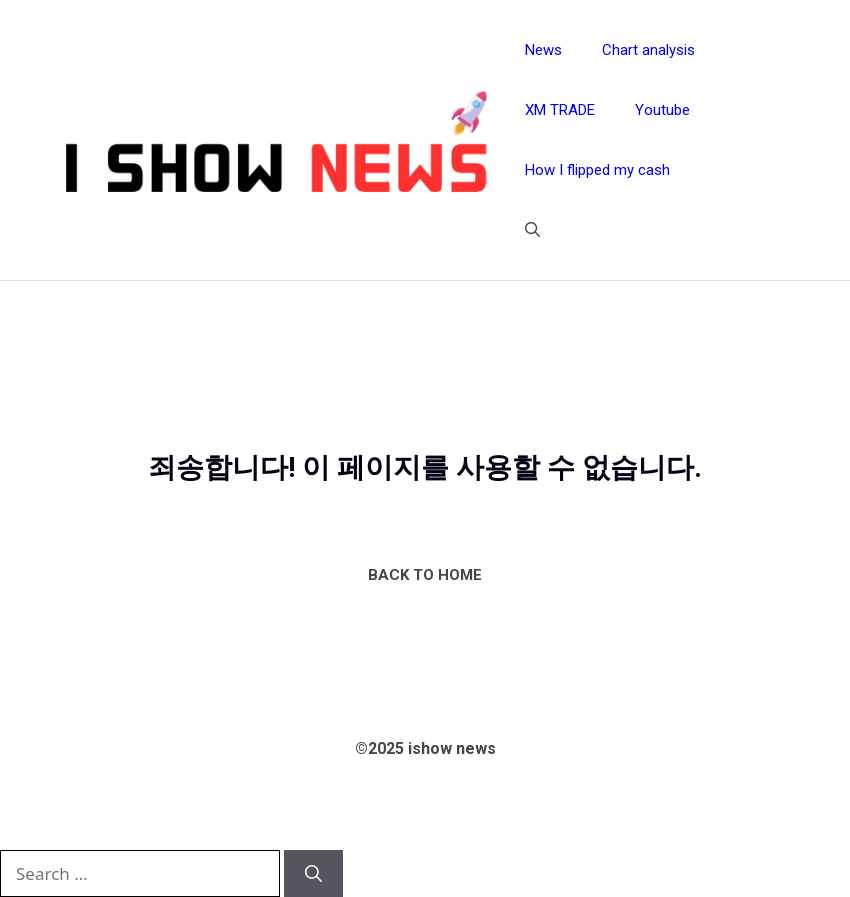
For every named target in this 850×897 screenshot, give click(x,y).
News (543, 50)
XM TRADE (560, 110)
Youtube (662, 110)
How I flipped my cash (597, 170)
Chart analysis (648, 50)
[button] (532, 230)
